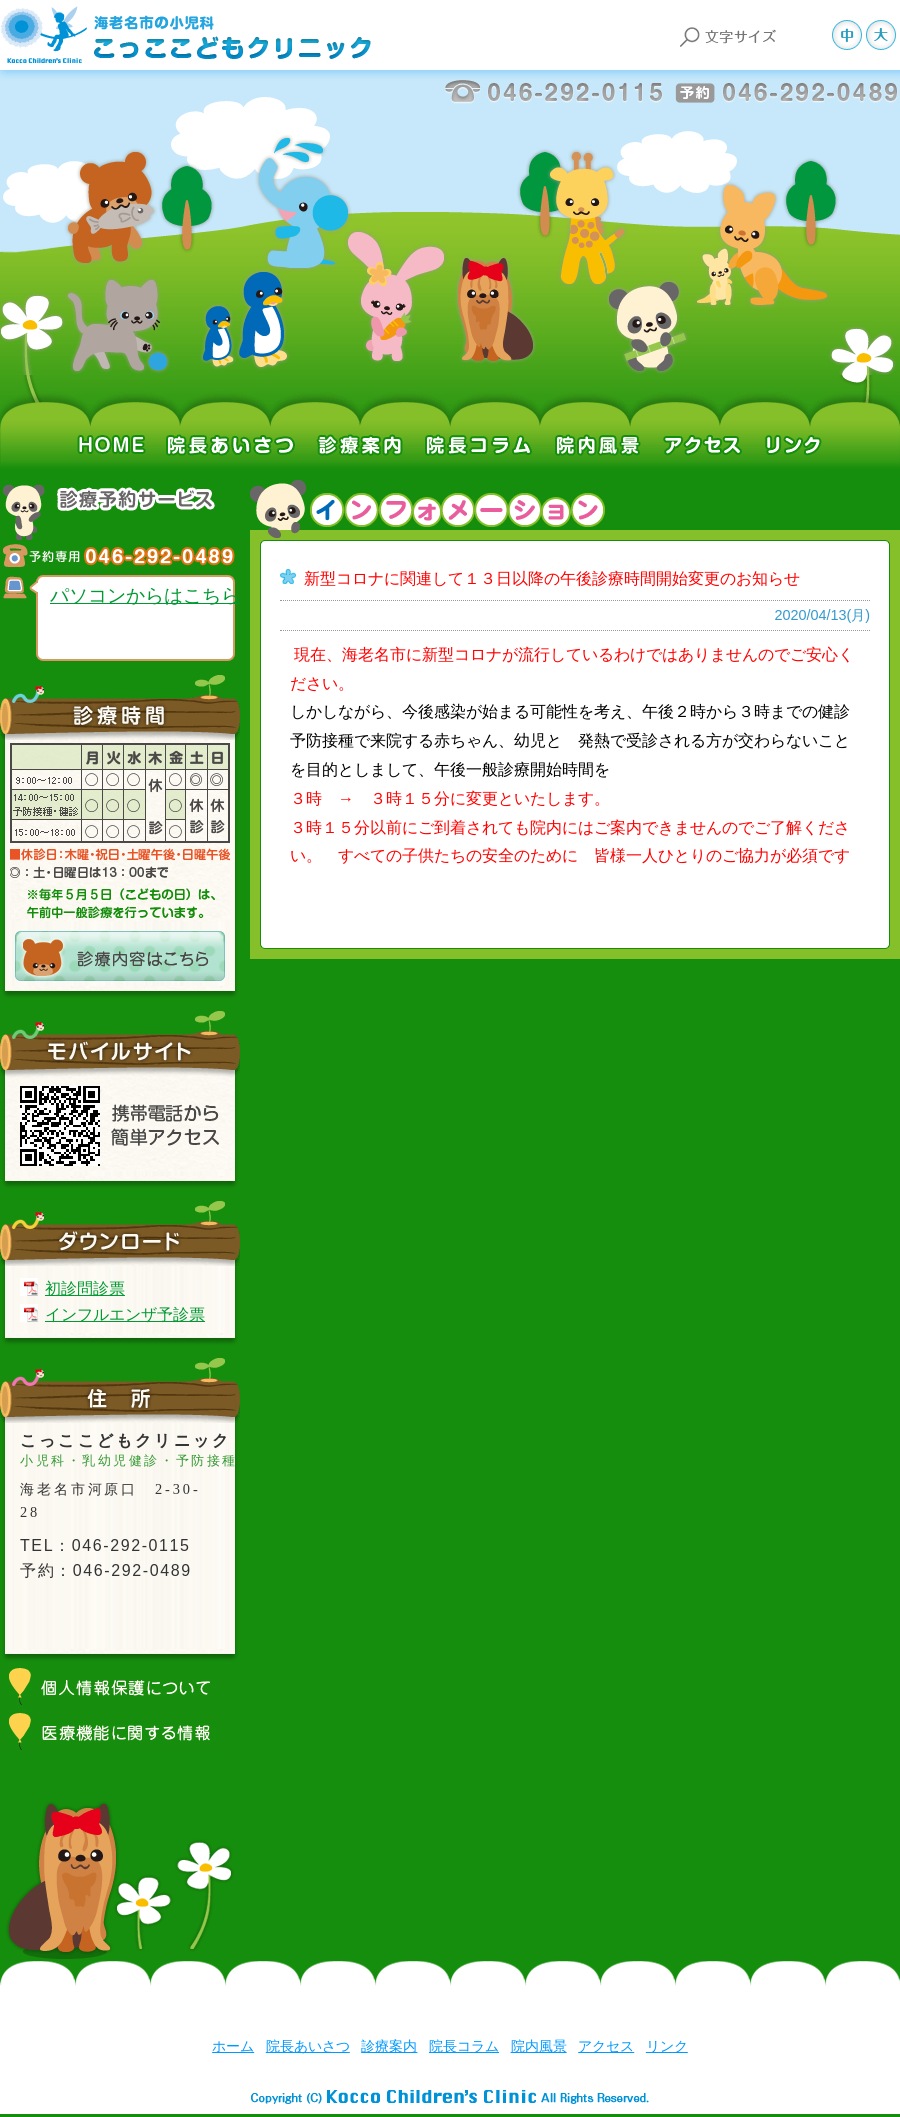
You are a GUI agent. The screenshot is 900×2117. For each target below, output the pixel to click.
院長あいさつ (235, 422)
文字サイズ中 (849, 35)
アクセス (705, 422)
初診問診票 (85, 1288)
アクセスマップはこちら (120, 1619)
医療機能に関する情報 (120, 1731)
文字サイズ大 (883, 35)
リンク (790, 422)
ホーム (120, 422)
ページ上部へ (842, 2006)
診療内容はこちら (120, 956)
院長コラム (480, 422)
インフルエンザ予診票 (125, 1314)
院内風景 (600, 422)
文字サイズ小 (815, 35)
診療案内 (360, 422)
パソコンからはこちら (145, 595)
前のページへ (737, 2006)
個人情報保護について (120, 1686)
